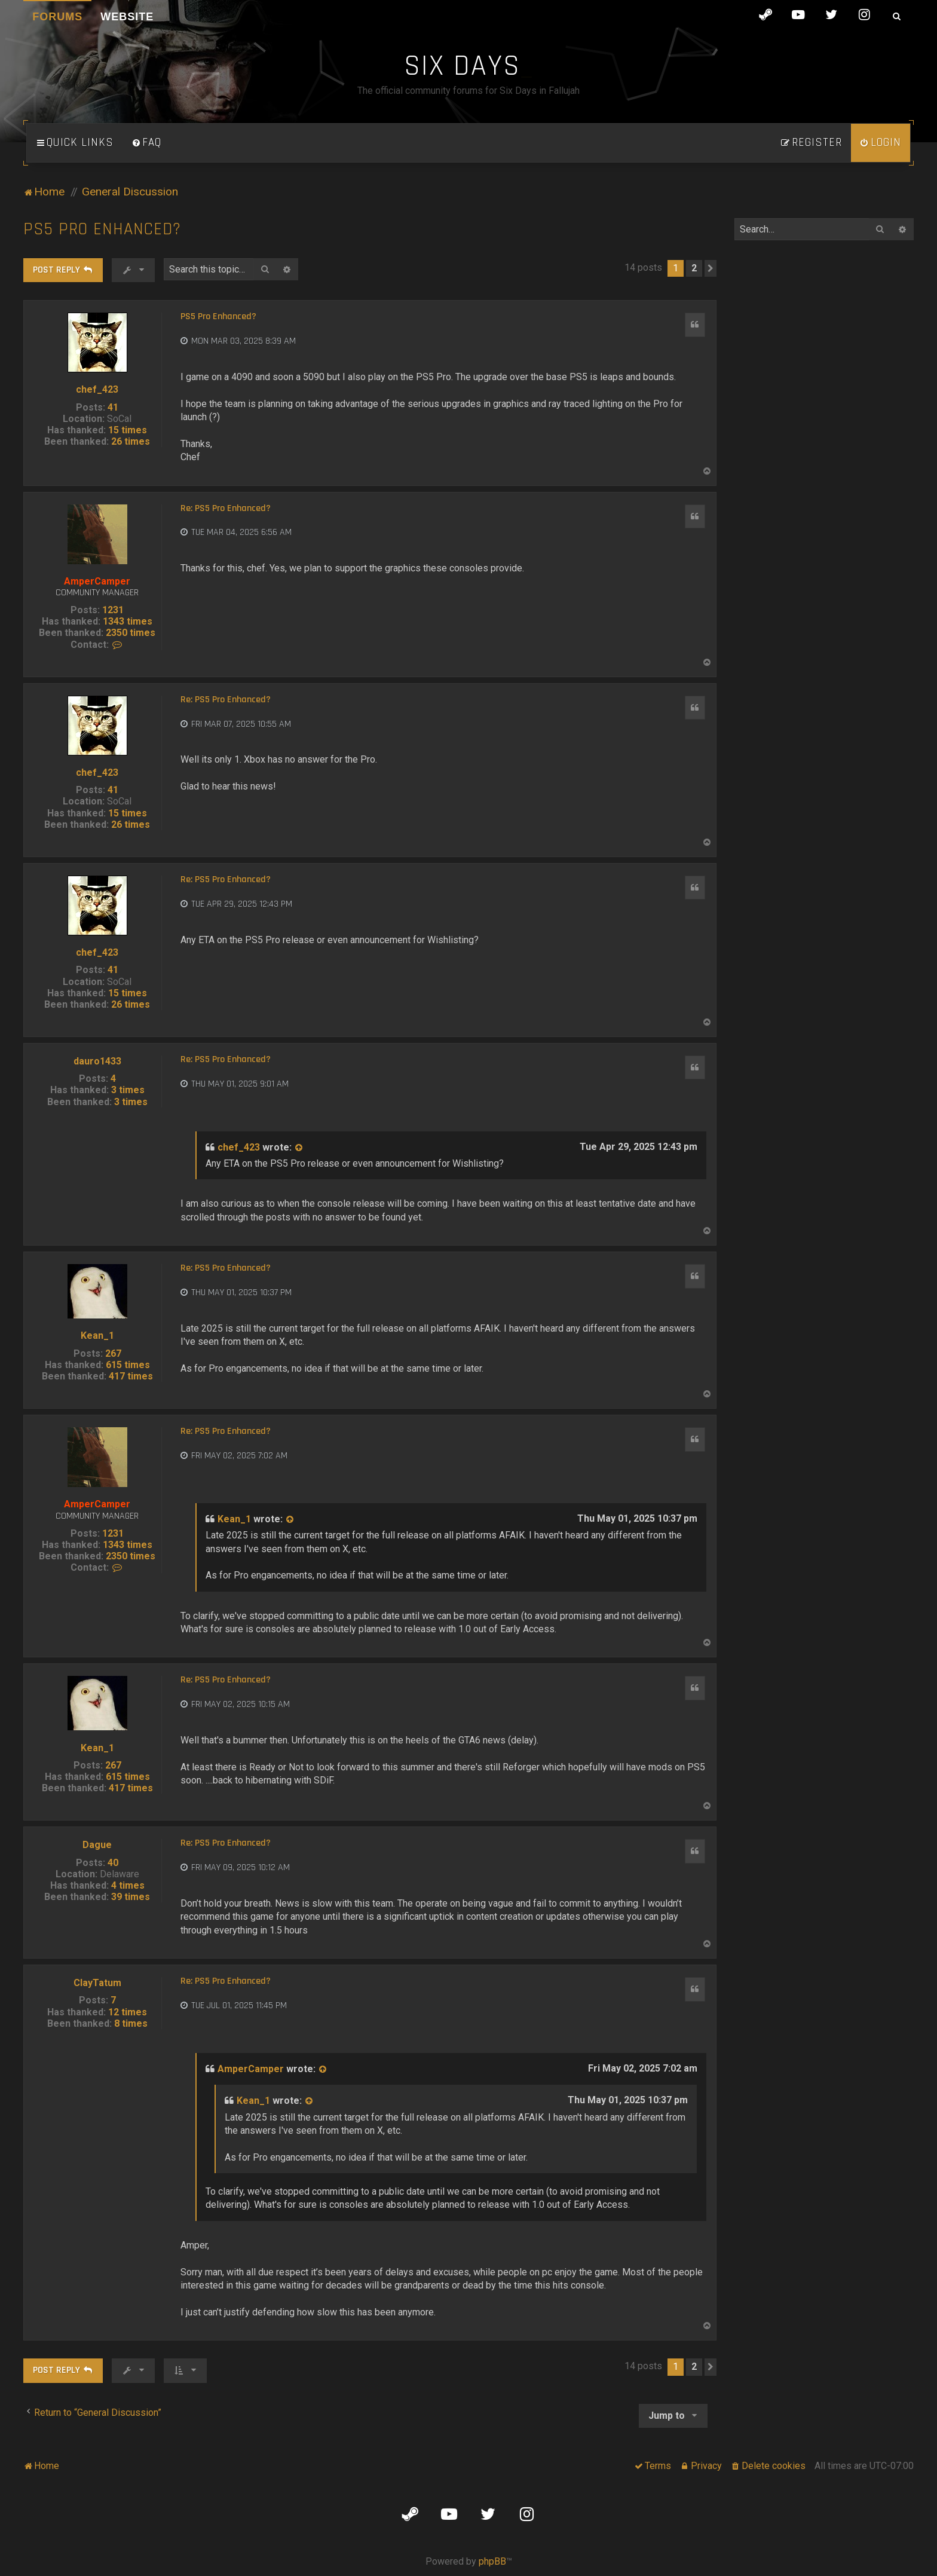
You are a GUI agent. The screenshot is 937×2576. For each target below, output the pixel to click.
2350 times (130, 632)
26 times (130, 441)
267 (113, 1353)
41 (113, 407)
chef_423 (97, 389)
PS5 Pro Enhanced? (102, 229)
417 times (131, 1376)
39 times (130, 1896)
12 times (127, 2012)
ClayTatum (97, 1982)
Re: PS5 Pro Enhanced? (225, 509)
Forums (57, 17)
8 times (131, 2023)
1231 (113, 610)
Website (127, 17)
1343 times (127, 621)
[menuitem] (146, 143)
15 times (127, 430)
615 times (128, 1364)
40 (113, 1862)
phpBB (492, 2561)
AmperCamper (97, 581)
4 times (128, 1885)
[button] (710, 268)
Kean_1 (97, 1335)
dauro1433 (97, 1061)
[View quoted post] (299, 1147)
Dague (97, 1844)
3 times (128, 1090)
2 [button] (694, 268)
